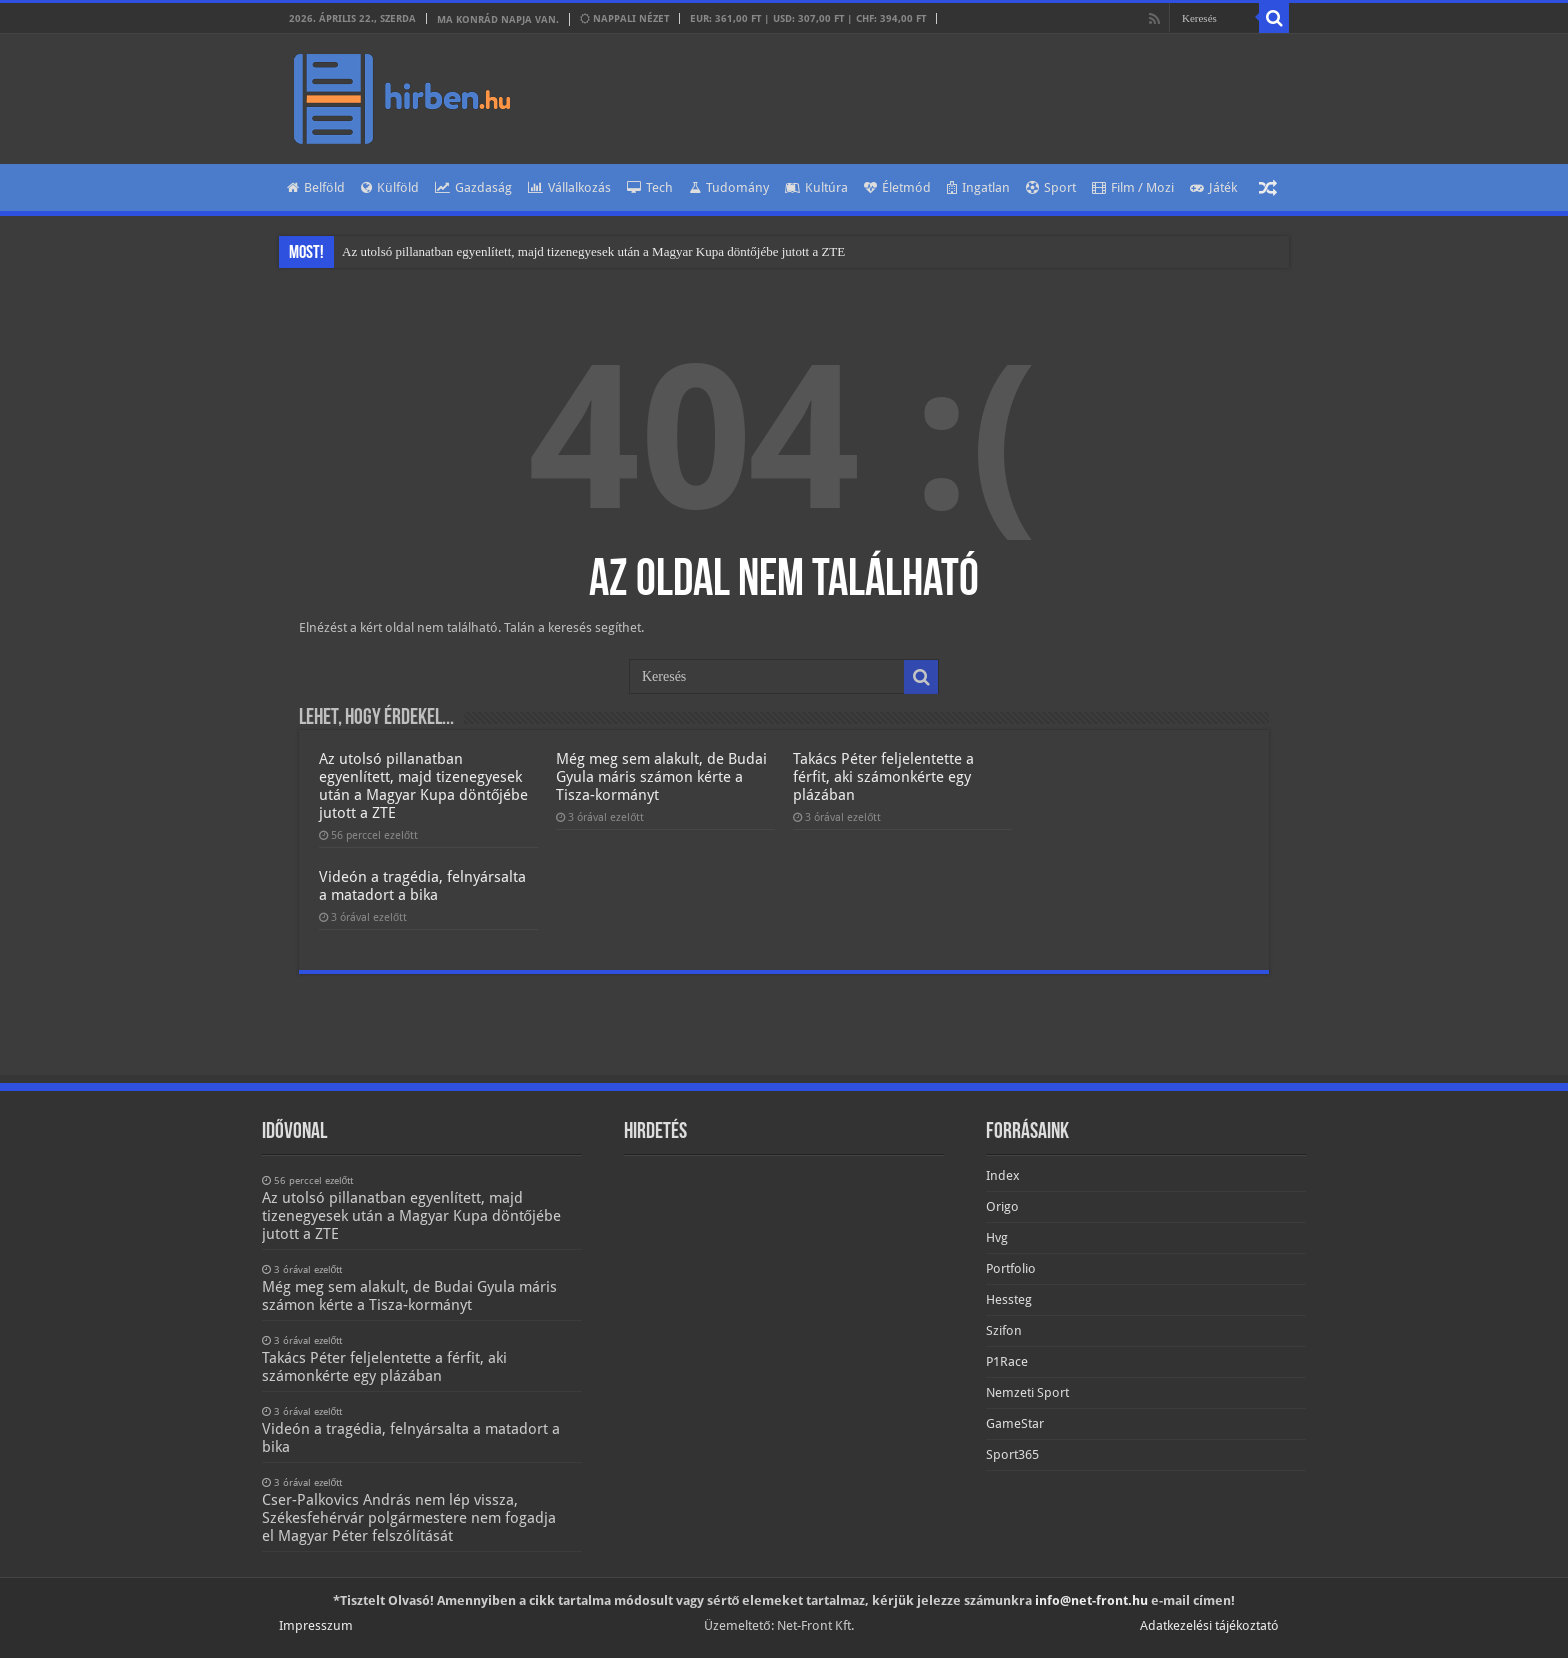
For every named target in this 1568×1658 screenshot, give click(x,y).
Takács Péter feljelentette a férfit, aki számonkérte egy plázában (883, 777)
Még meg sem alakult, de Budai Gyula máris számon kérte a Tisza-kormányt (661, 777)
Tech (650, 187)
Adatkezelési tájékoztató (1209, 1625)
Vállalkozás (569, 187)
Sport (1051, 187)
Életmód (897, 187)
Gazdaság (473, 187)
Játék (1213, 187)
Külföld (390, 187)
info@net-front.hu (1091, 1600)
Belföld (316, 187)
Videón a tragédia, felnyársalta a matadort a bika (422, 886)
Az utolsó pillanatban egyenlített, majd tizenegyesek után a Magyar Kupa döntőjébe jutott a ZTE (593, 251)
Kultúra (816, 187)
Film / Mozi (1133, 187)
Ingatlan (978, 187)
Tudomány (729, 187)
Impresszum (316, 1625)
